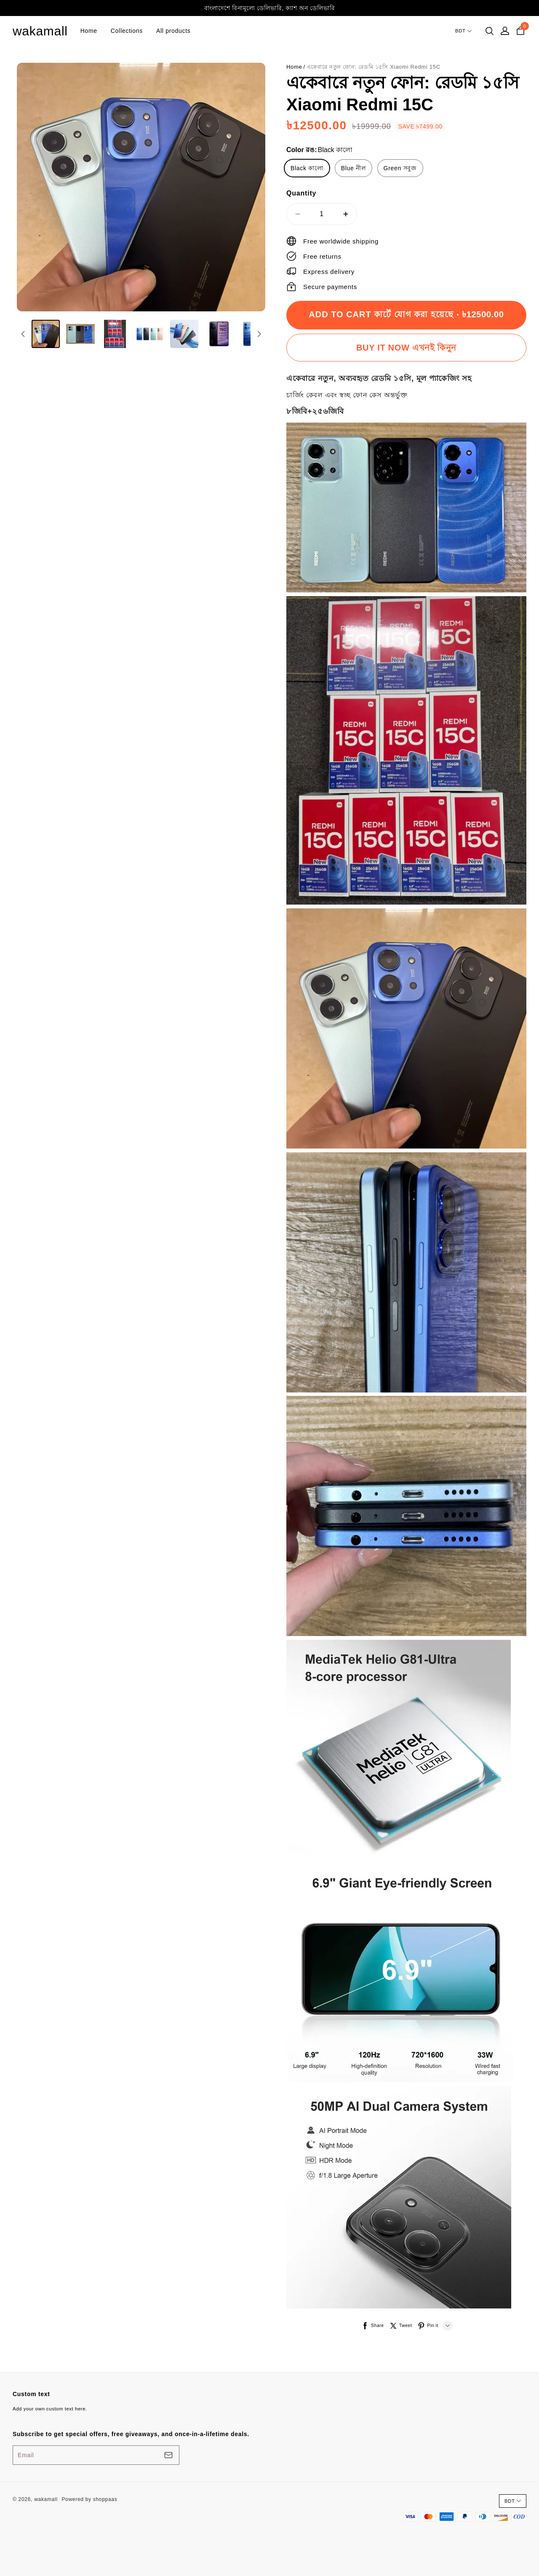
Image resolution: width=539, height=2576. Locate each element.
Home (88, 30)
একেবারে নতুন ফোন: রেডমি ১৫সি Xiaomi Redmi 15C (373, 67)
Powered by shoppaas (89, 2499)
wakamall (40, 31)
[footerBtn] (168, 2455)
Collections (127, 30)
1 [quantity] (321, 214)
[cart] (520, 31)
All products (173, 30)
